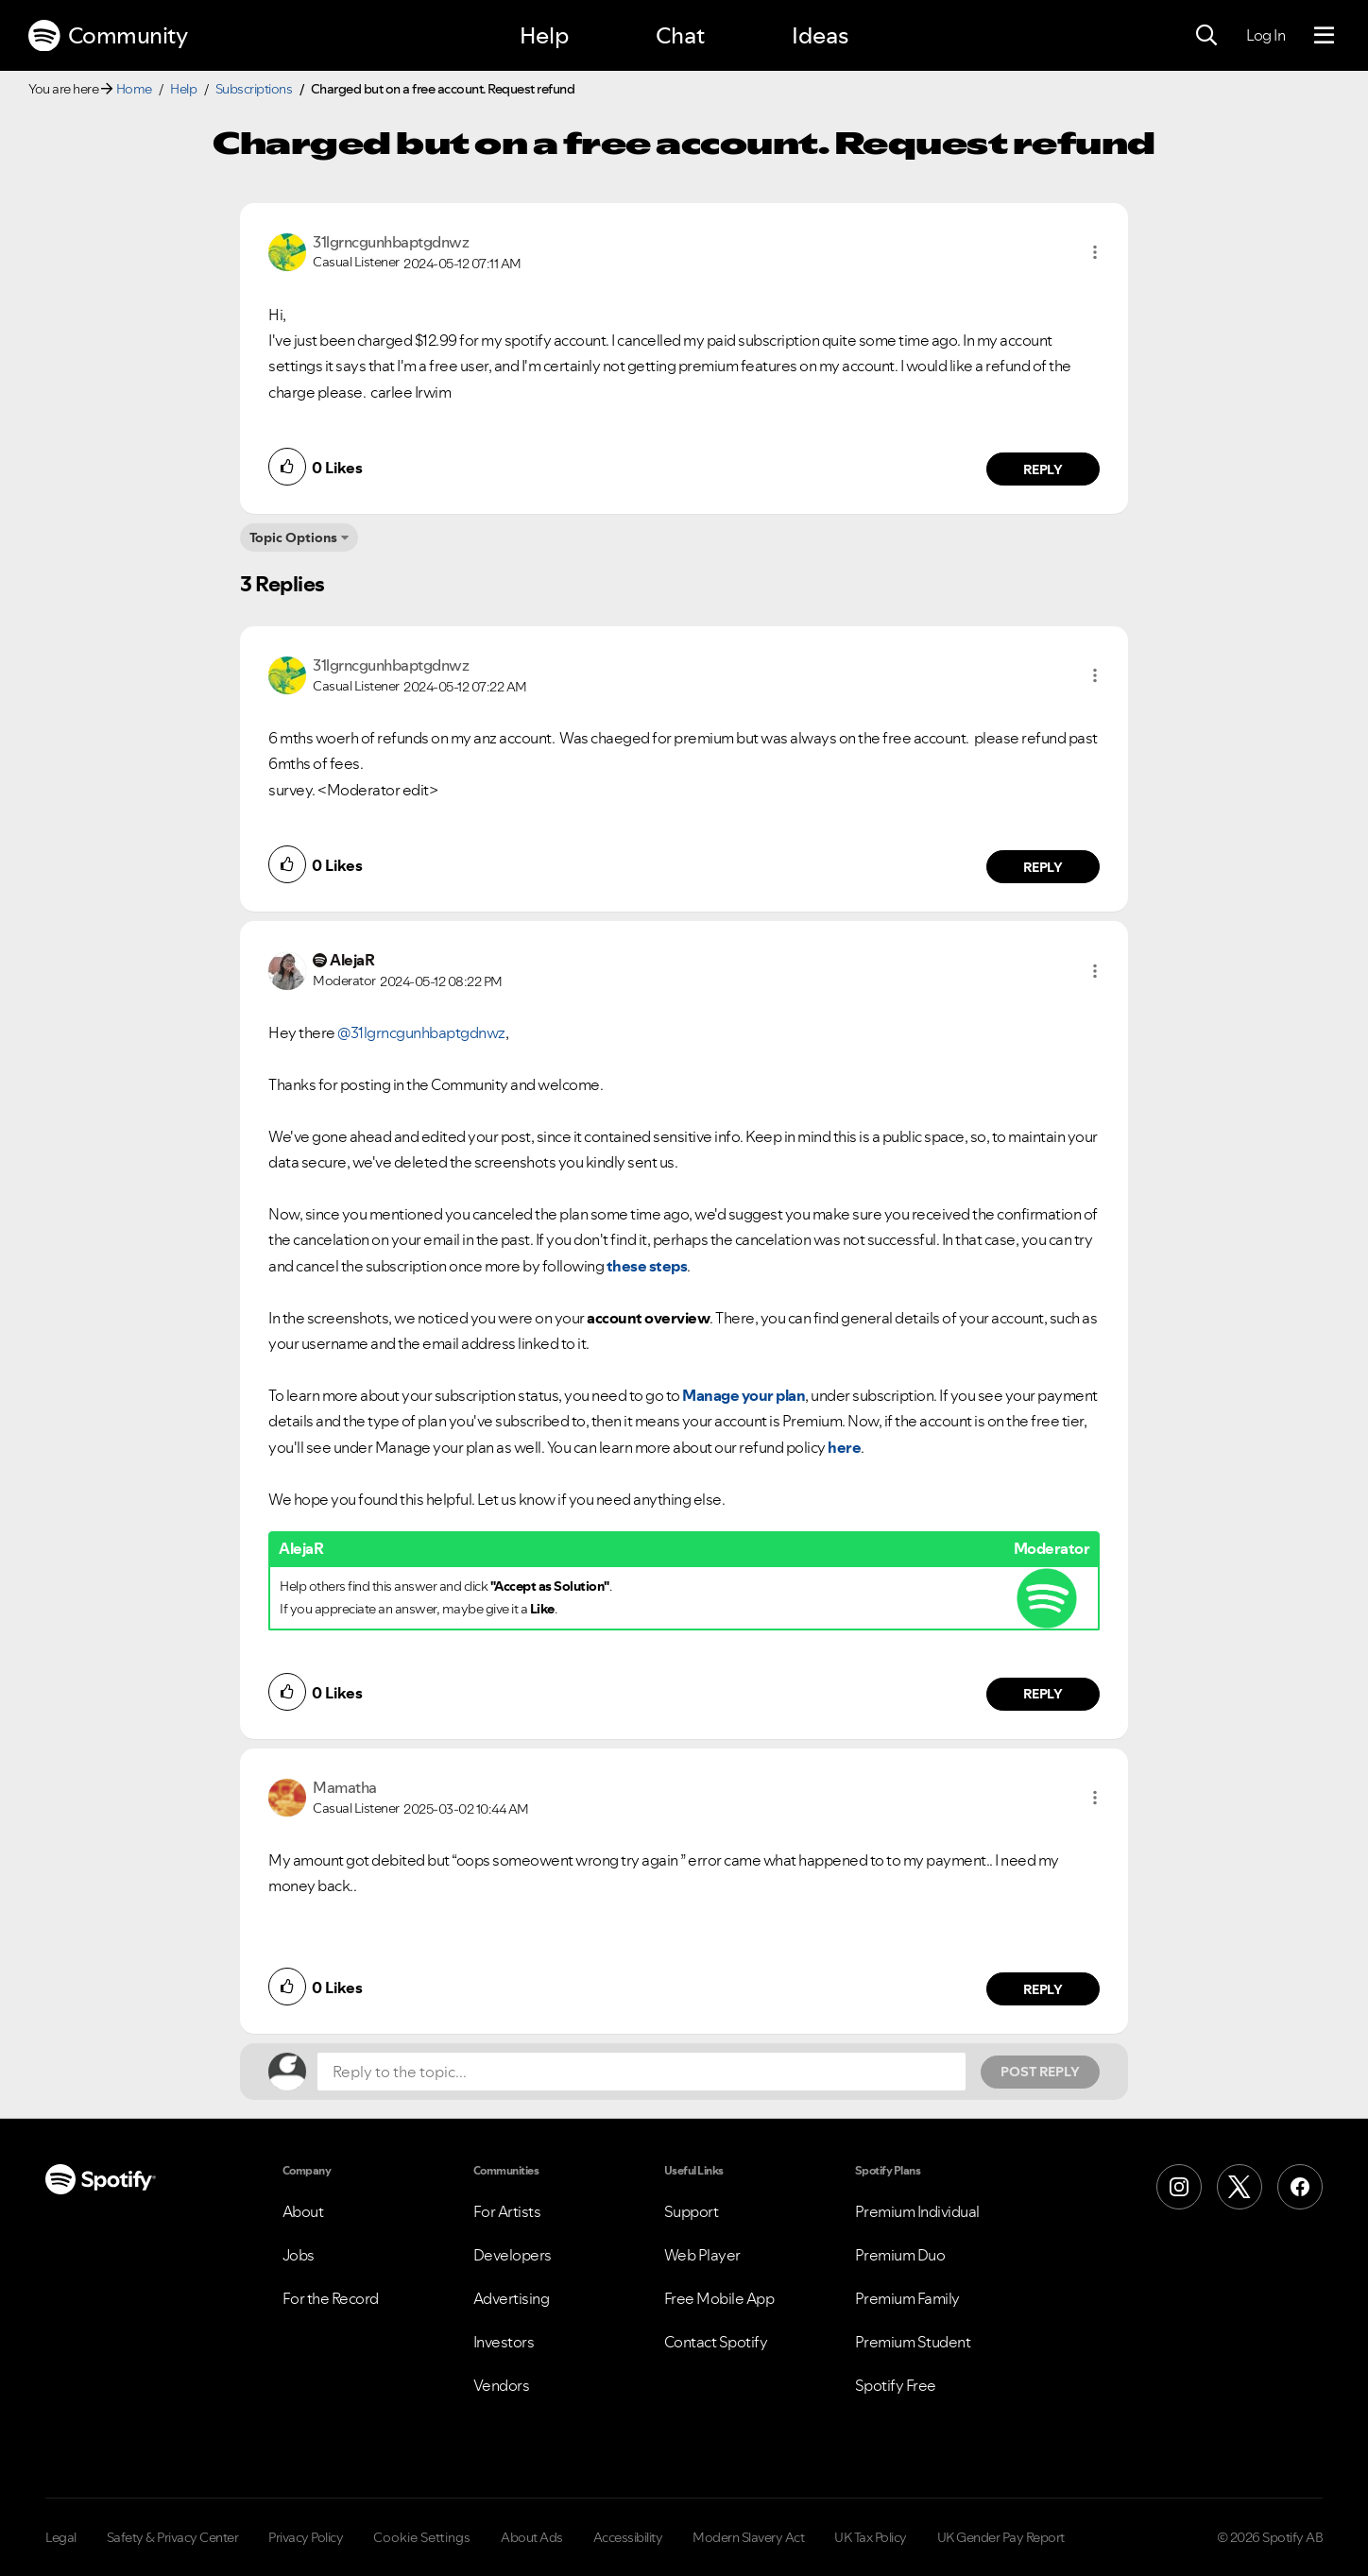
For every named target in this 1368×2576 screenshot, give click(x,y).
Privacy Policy (305, 2537)
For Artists (507, 2211)
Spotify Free (895, 2385)
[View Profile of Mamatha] (345, 1787)
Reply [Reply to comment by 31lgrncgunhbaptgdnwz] (1043, 469)
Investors (504, 2341)
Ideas (820, 35)
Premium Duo (900, 2254)
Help (544, 35)
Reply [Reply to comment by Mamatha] (1043, 1989)
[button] (1095, 252)
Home (134, 88)
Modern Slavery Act (748, 2537)
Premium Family (907, 2298)
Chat (680, 35)
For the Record (330, 2298)
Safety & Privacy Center (173, 2537)
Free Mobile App (719, 2298)
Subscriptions (254, 88)
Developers (512, 2254)
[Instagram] (1179, 2186)
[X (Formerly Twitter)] (1239, 2186)
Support (691, 2211)
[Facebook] (1300, 2186)
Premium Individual (917, 2211)
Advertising (511, 2298)
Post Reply (1040, 2071)
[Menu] (1324, 36)
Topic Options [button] (293, 537)
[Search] (1206, 36)
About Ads (532, 2537)
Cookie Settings (421, 2537)
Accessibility (628, 2537)
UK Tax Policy (870, 2537)
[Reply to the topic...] (641, 2071)
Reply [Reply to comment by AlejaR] (1043, 1693)
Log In (1265, 35)
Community (107, 36)
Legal (61, 2537)
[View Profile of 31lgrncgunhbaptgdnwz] (391, 241)
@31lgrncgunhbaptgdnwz (421, 1032)
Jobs (298, 2254)
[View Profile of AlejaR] (352, 959)
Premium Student (913, 2341)
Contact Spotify (716, 2341)
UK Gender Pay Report (1001, 2537)
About (303, 2211)
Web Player (702, 2254)
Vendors (501, 2385)
